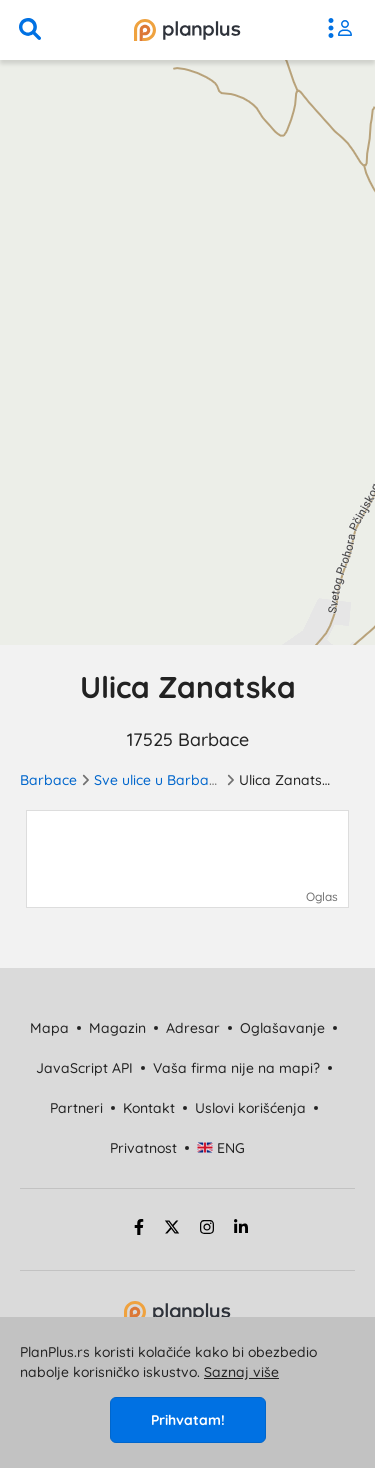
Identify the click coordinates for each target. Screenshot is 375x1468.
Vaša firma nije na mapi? (236, 1068)
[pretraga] (30, 30)
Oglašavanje (282, 1028)
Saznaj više (241, 1372)
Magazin (117, 1028)
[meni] (345, 30)
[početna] (187, 30)
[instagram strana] (207, 1230)
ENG (221, 1148)
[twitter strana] (172, 1230)
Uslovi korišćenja (250, 1108)
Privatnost (143, 1148)
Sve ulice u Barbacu (159, 780)
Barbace (48, 780)
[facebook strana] (136, 1230)
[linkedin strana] (241, 1230)
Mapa (49, 1028)
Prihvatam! (188, 1420)
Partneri (76, 1108)
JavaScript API (84, 1068)
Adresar (193, 1028)
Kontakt (149, 1108)
